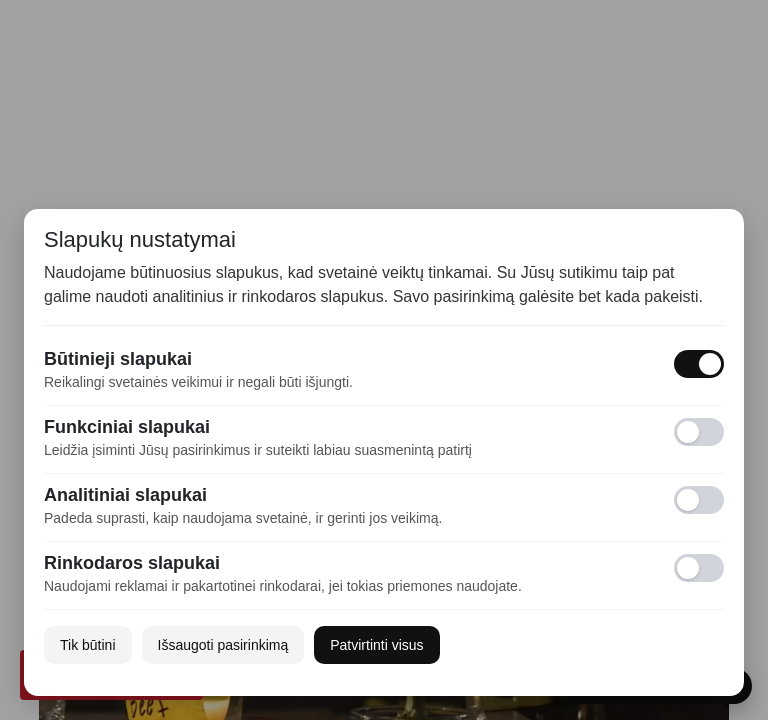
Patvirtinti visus (376, 645)
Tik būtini (88, 645)
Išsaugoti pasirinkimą (223, 645)
